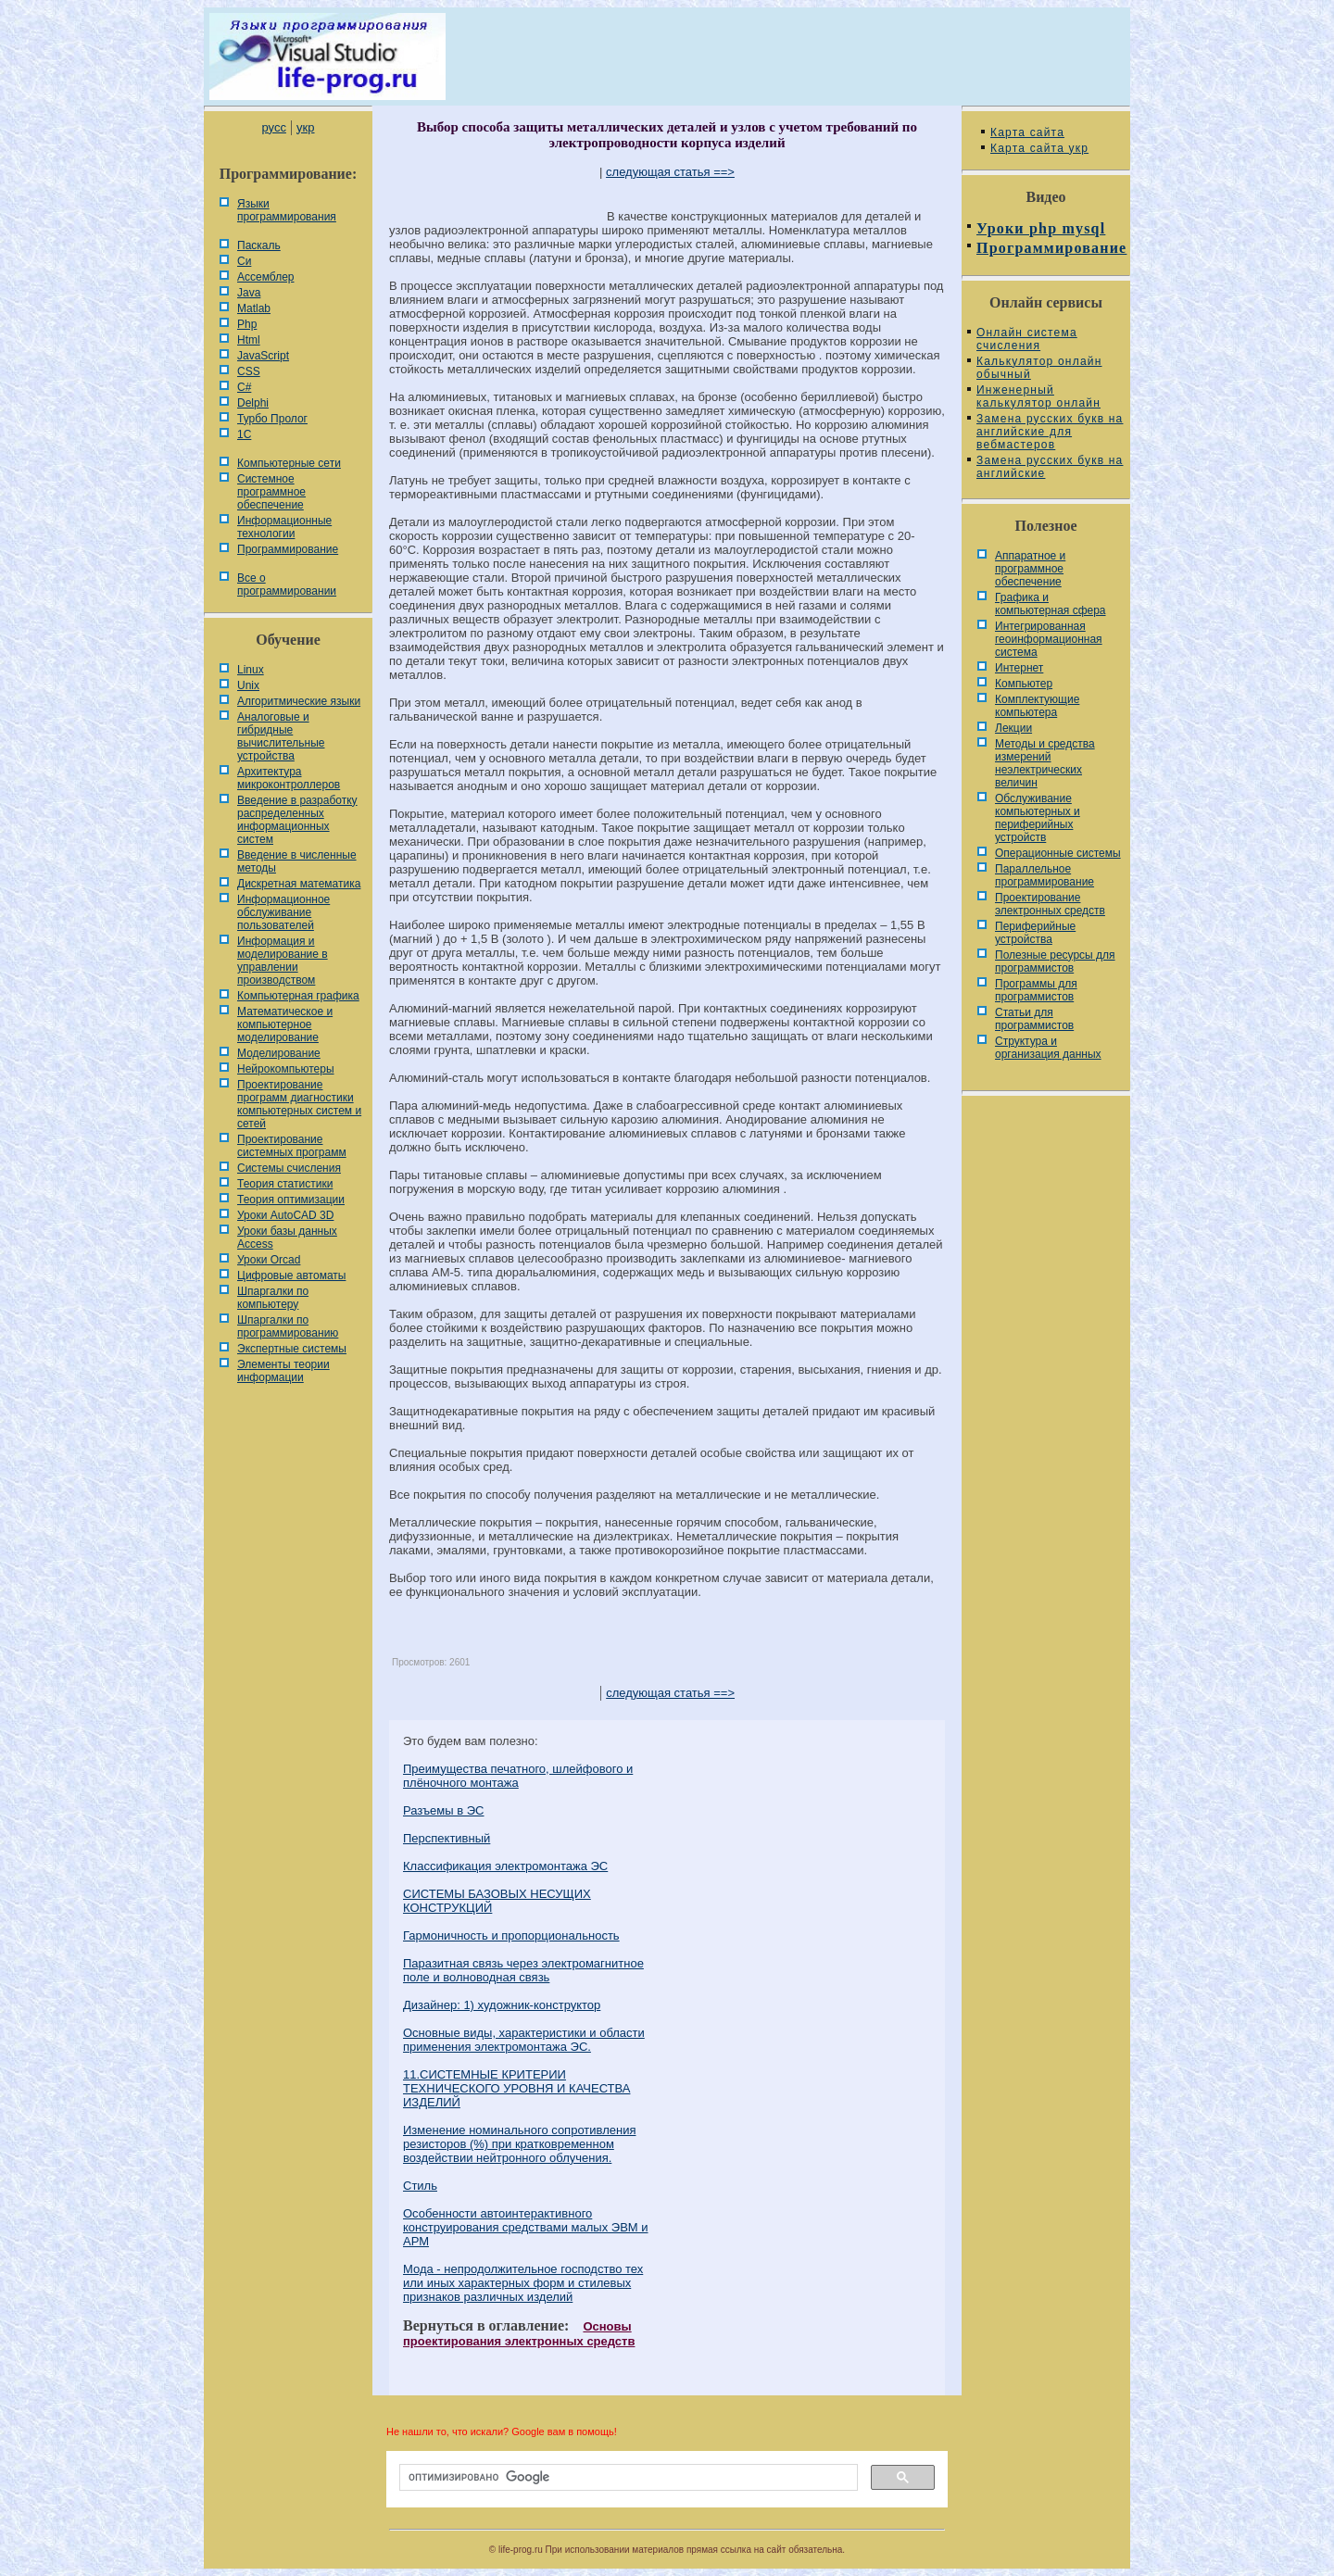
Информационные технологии (284, 527)
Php (247, 324)
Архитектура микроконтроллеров (288, 778)
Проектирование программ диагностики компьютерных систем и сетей (299, 1104)
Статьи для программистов (1034, 1019)
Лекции (1013, 728)
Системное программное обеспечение (271, 491)
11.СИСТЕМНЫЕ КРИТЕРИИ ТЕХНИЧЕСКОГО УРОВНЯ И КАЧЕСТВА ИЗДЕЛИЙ (516, 2088)
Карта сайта (1027, 132)
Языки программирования (286, 210)
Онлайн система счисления (1026, 339)
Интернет (1019, 667)
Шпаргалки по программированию (287, 1326)
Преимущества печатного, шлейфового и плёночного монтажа (518, 1776)
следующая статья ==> (670, 172)
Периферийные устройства (1035, 933)
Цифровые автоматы (291, 1275)
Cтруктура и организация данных (1048, 1048)
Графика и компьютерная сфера (1050, 604)
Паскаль (259, 245)
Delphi (253, 402)
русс (273, 127)
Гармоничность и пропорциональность (511, 1935)
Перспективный (446, 1838)
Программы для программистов (1036, 990)
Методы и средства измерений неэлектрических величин (1045, 763)
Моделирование (279, 1053)
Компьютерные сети (289, 463)
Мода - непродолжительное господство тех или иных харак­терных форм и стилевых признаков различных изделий (523, 2283)
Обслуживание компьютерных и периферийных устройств (1037, 818)
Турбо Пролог (272, 418)
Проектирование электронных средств (1050, 904)
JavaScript (263, 355)
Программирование (287, 549)
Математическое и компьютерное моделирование (285, 1024)
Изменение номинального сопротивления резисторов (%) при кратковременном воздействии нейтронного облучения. (519, 2144)
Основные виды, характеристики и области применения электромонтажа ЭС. (524, 2040)
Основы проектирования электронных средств (519, 2333)
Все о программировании (286, 584)
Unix (248, 685)
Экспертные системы (291, 1348)
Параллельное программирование (1044, 875)
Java (248, 292)
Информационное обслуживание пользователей (283, 912)
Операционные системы (1058, 853)
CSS (248, 371)
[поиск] (627, 2477)
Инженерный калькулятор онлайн (1038, 396)
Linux (250, 669)
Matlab (254, 308)
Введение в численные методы (297, 861)
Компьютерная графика (298, 995)
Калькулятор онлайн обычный (1039, 368)
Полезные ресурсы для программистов (1055, 961)
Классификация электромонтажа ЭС (505, 1866)
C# (244, 387)
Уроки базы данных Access (287, 1237)
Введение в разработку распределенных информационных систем (297, 820)
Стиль (420, 2186)
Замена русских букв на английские (1049, 467)
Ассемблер (265, 276)
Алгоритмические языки (298, 701)
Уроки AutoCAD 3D (285, 1215)
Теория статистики (285, 1183)
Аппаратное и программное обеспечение (1030, 568)
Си (244, 261)
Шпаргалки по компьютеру (272, 1298)
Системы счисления (289, 1168)
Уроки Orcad (268, 1259)
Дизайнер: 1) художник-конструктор (501, 2005)
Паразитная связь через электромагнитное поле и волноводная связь (523, 1970)
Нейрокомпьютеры (285, 1068)
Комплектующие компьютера (1037, 706)
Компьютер (1023, 683)
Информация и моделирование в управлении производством (282, 960)
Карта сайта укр (1039, 148)
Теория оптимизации (291, 1199)
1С (244, 434)
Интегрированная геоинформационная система (1048, 639)
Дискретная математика (298, 883)
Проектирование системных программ (291, 1146)
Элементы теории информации (283, 1371)
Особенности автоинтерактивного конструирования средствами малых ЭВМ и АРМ (525, 2227)
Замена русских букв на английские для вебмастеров (1049, 431)
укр (305, 127)
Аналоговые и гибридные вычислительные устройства (280, 736)
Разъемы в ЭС (444, 1810)
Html (248, 339)
